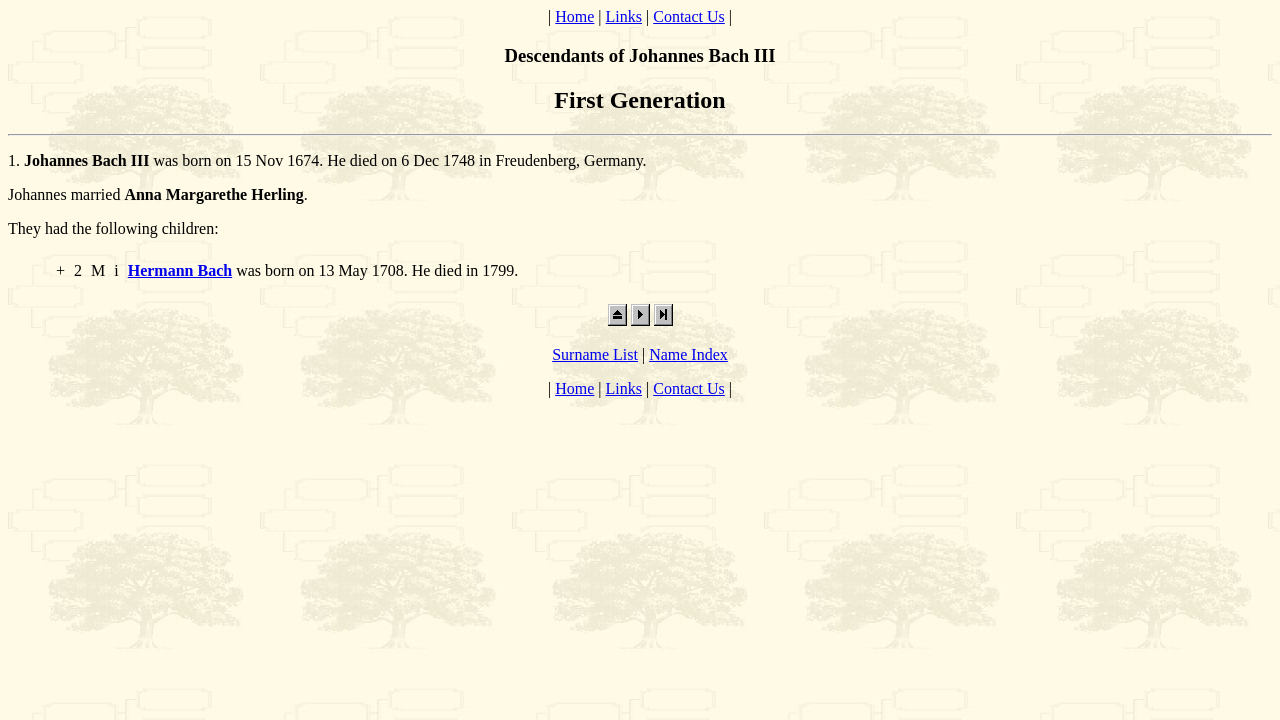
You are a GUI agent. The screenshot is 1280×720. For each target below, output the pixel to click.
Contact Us (689, 16)
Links (624, 16)
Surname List (595, 354)
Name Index (688, 354)
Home (574, 16)
